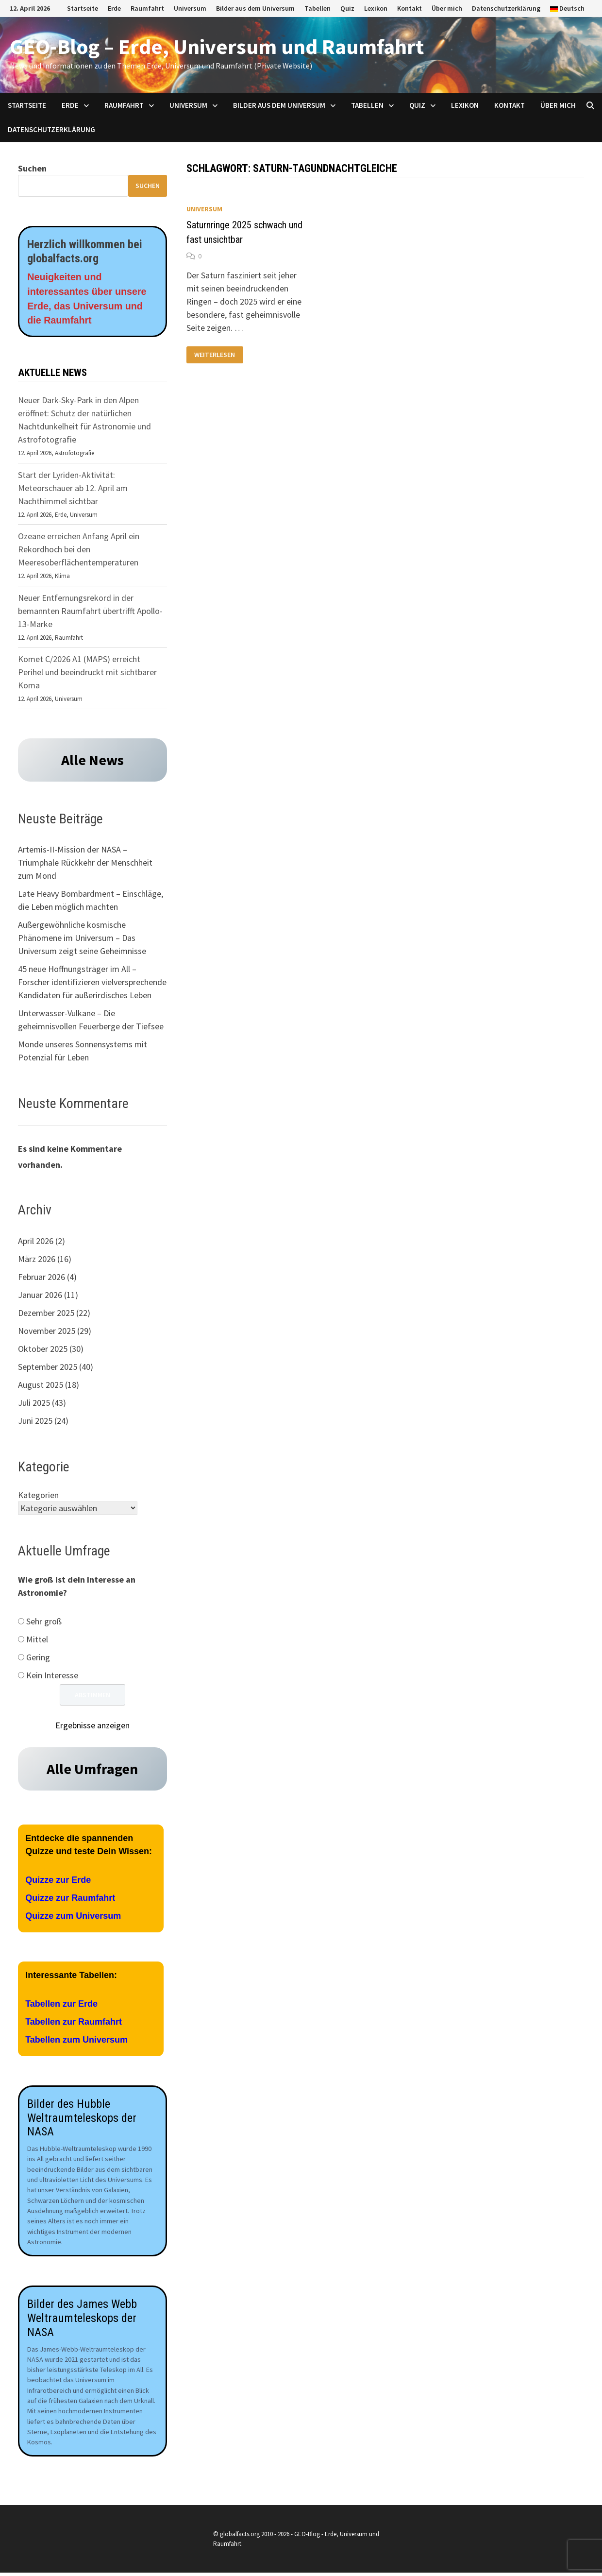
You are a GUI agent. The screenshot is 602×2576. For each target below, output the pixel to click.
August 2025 (40, 1385)
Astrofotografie (74, 454)
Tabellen (317, 8)
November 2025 (46, 1331)
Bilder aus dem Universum (255, 8)
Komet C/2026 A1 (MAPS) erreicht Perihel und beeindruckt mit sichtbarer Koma (87, 673)
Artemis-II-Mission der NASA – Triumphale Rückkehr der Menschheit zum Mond (85, 863)
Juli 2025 (34, 1403)
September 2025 (47, 1367)
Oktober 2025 (42, 1349)
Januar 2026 (40, 1295)
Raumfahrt (147, 8)
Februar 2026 (41, 1277)
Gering (38, 1657)
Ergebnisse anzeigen (92, 1725)
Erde (114, 8)
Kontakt (409, 8)
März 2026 (36, 1259)
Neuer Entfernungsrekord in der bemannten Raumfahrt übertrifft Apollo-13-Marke (90, 611)
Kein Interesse (52, 1675)
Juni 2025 (35, 1421)
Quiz (347, 8)
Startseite (82, 8)
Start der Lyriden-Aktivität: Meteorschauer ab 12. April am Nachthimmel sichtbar (73, 488)
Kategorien (38, 1495)
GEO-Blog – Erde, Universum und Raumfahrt (217, 46)
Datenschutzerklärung (506, 8)
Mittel (37, 1639)
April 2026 (35, 1241)
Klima (62, 577)
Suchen (32, 168)
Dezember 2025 (46, 1313)
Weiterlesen (215, 354)
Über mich (447, 8)
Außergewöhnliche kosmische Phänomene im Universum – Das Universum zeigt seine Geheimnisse (82, 938)
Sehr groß (44, 1621)
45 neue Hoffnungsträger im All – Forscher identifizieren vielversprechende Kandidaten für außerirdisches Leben (92, 983)
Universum (190, 8)
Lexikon (375, 8)
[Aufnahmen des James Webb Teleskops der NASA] (92, 2172)
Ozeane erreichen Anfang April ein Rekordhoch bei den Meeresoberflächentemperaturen (78, 550)
